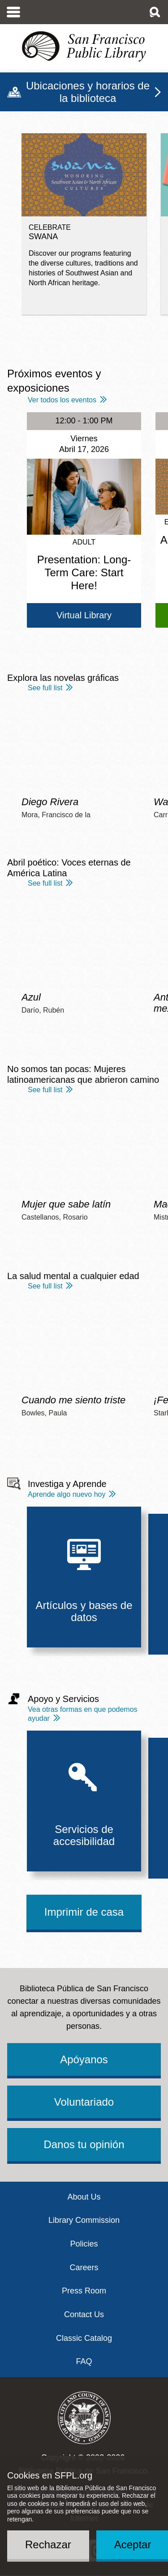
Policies (84, 2243)
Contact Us (84, 2314)
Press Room (84, 2290)
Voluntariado (84, 2102)
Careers (83, 2267)
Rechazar (48, 2544)
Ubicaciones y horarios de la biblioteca (88, 92)
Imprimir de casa (84, 1912)
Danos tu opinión (83, 2144)
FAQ (84, 2361)
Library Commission (84, 2220)
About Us (83, 2196)
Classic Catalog (84, 2338)
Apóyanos (84, 2059)
